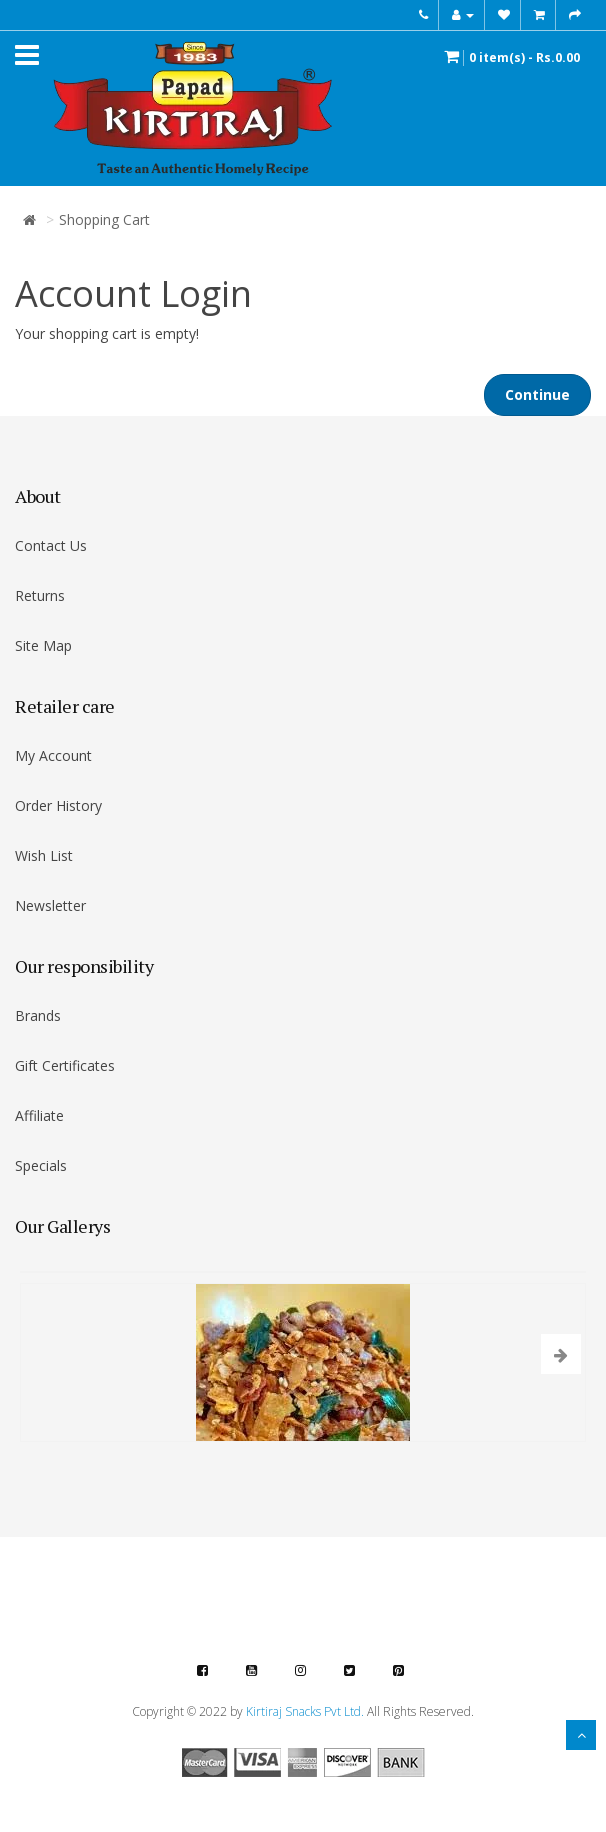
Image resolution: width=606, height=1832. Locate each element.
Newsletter (50, 905)
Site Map (43, 645)
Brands (38, 1015)
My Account (53, 755)
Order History (58, 805)
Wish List (44, 855)
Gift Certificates (65, 1065)
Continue (537, 394)
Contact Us (51, 545)
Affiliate (39, 1115)
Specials (41, 1165)
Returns (40, 595)
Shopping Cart (104, 219)
